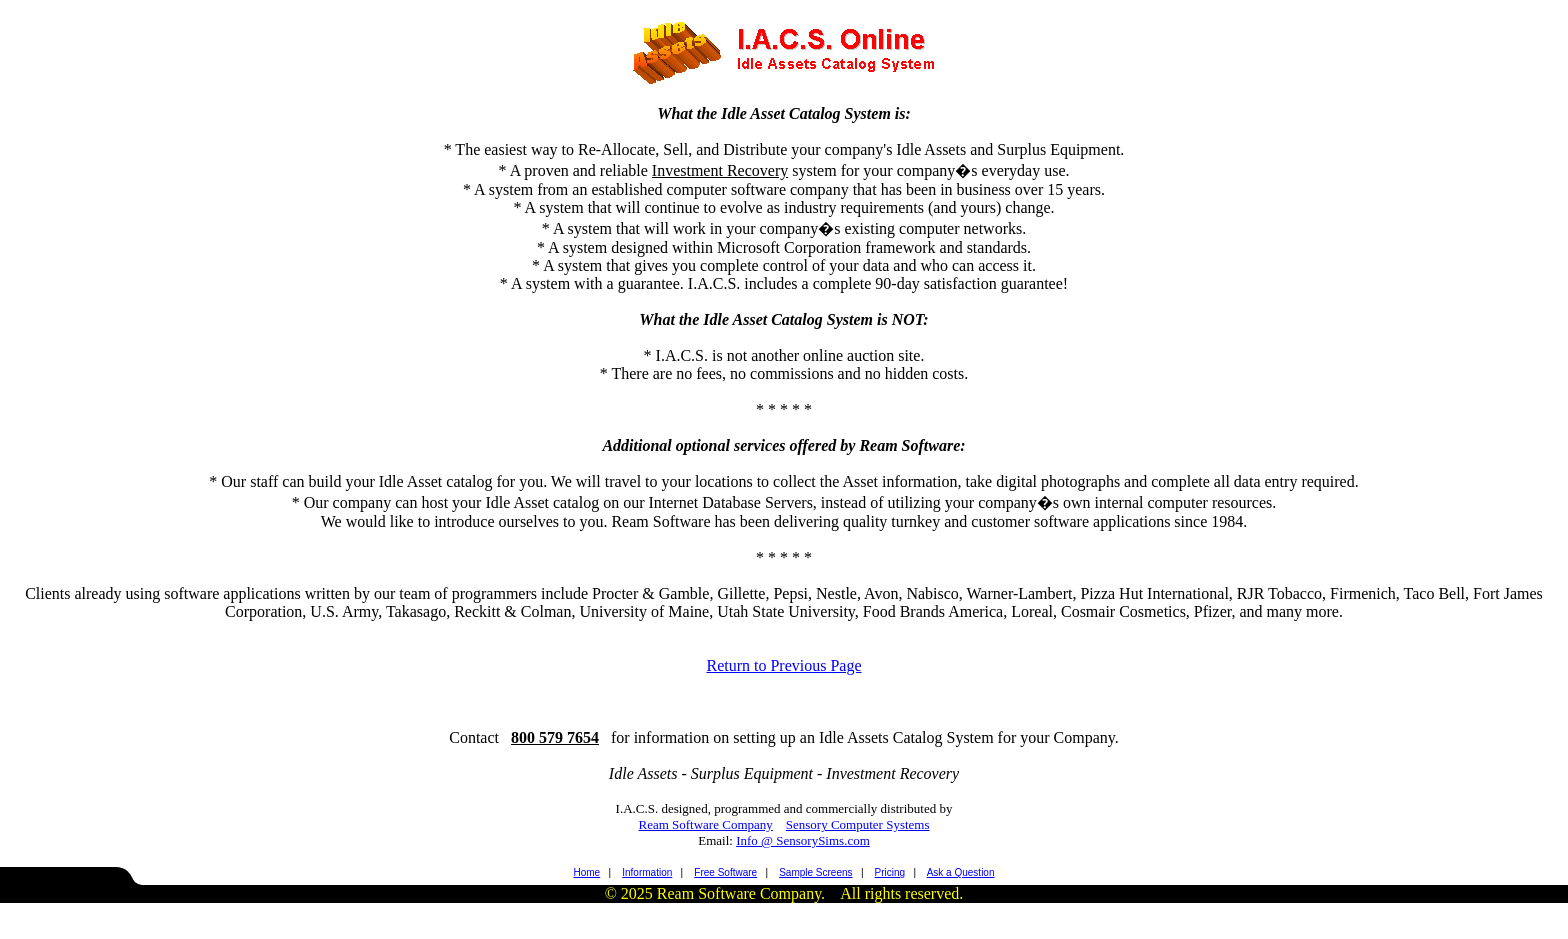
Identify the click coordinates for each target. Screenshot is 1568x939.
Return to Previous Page (783, 665)
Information (647, 872)
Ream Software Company (705, 824)
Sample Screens (815, 872)
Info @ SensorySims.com (803, 840)
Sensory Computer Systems (858, 824)
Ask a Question (961, 872)
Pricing (890, 872)
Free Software (725, 872)
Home (587, 872)
